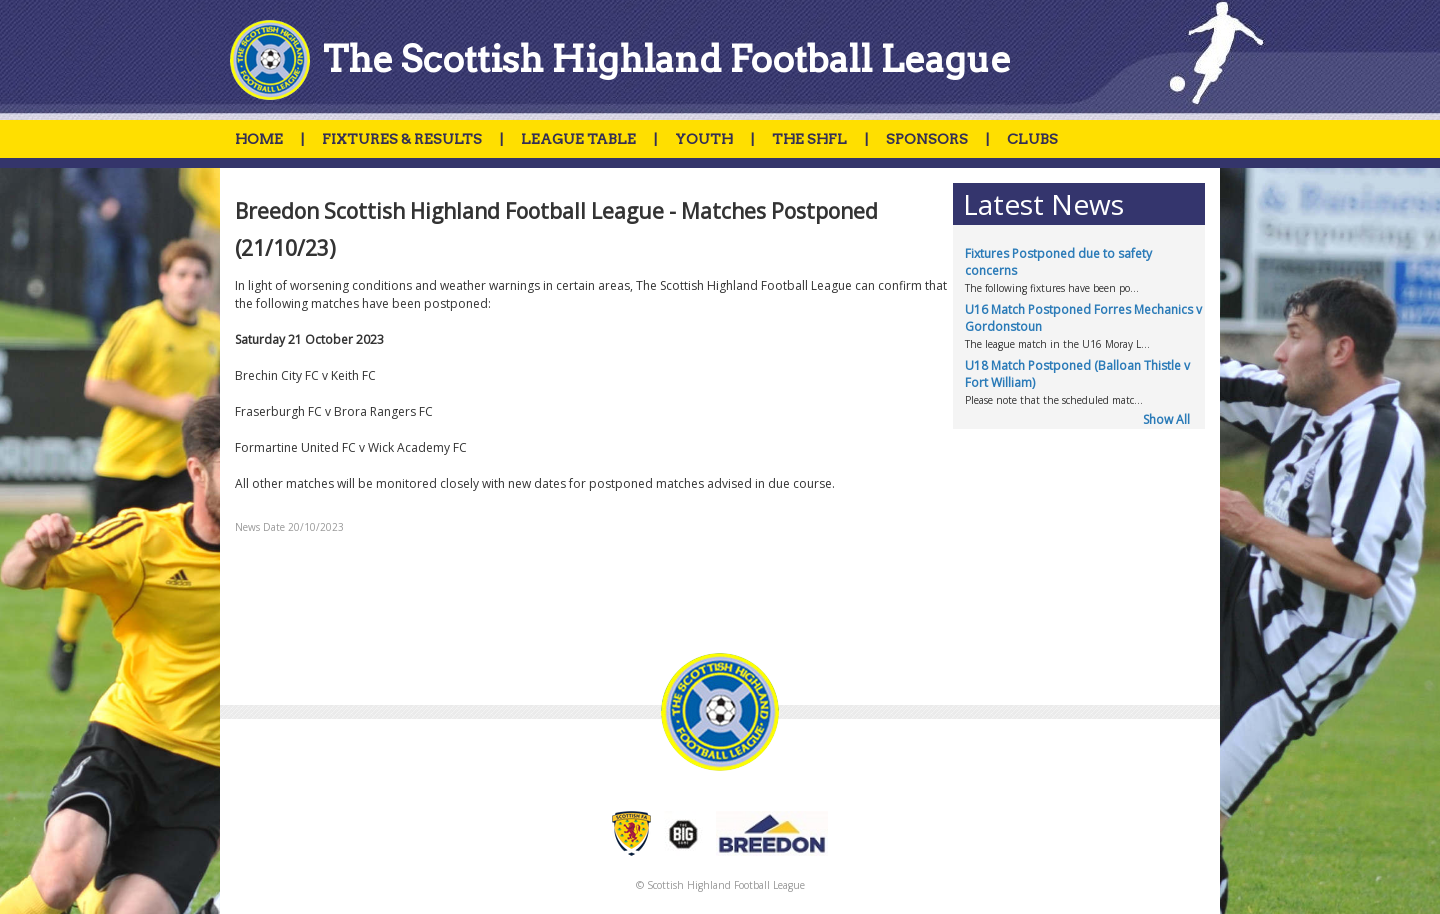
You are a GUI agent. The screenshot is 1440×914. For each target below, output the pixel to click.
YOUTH (704, 139)
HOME (259, 139)
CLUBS (1032, 139)
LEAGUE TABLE (578, 139)
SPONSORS (927, 139)
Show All (1166, 419)
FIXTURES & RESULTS (402, 139)
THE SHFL (809, 139)
